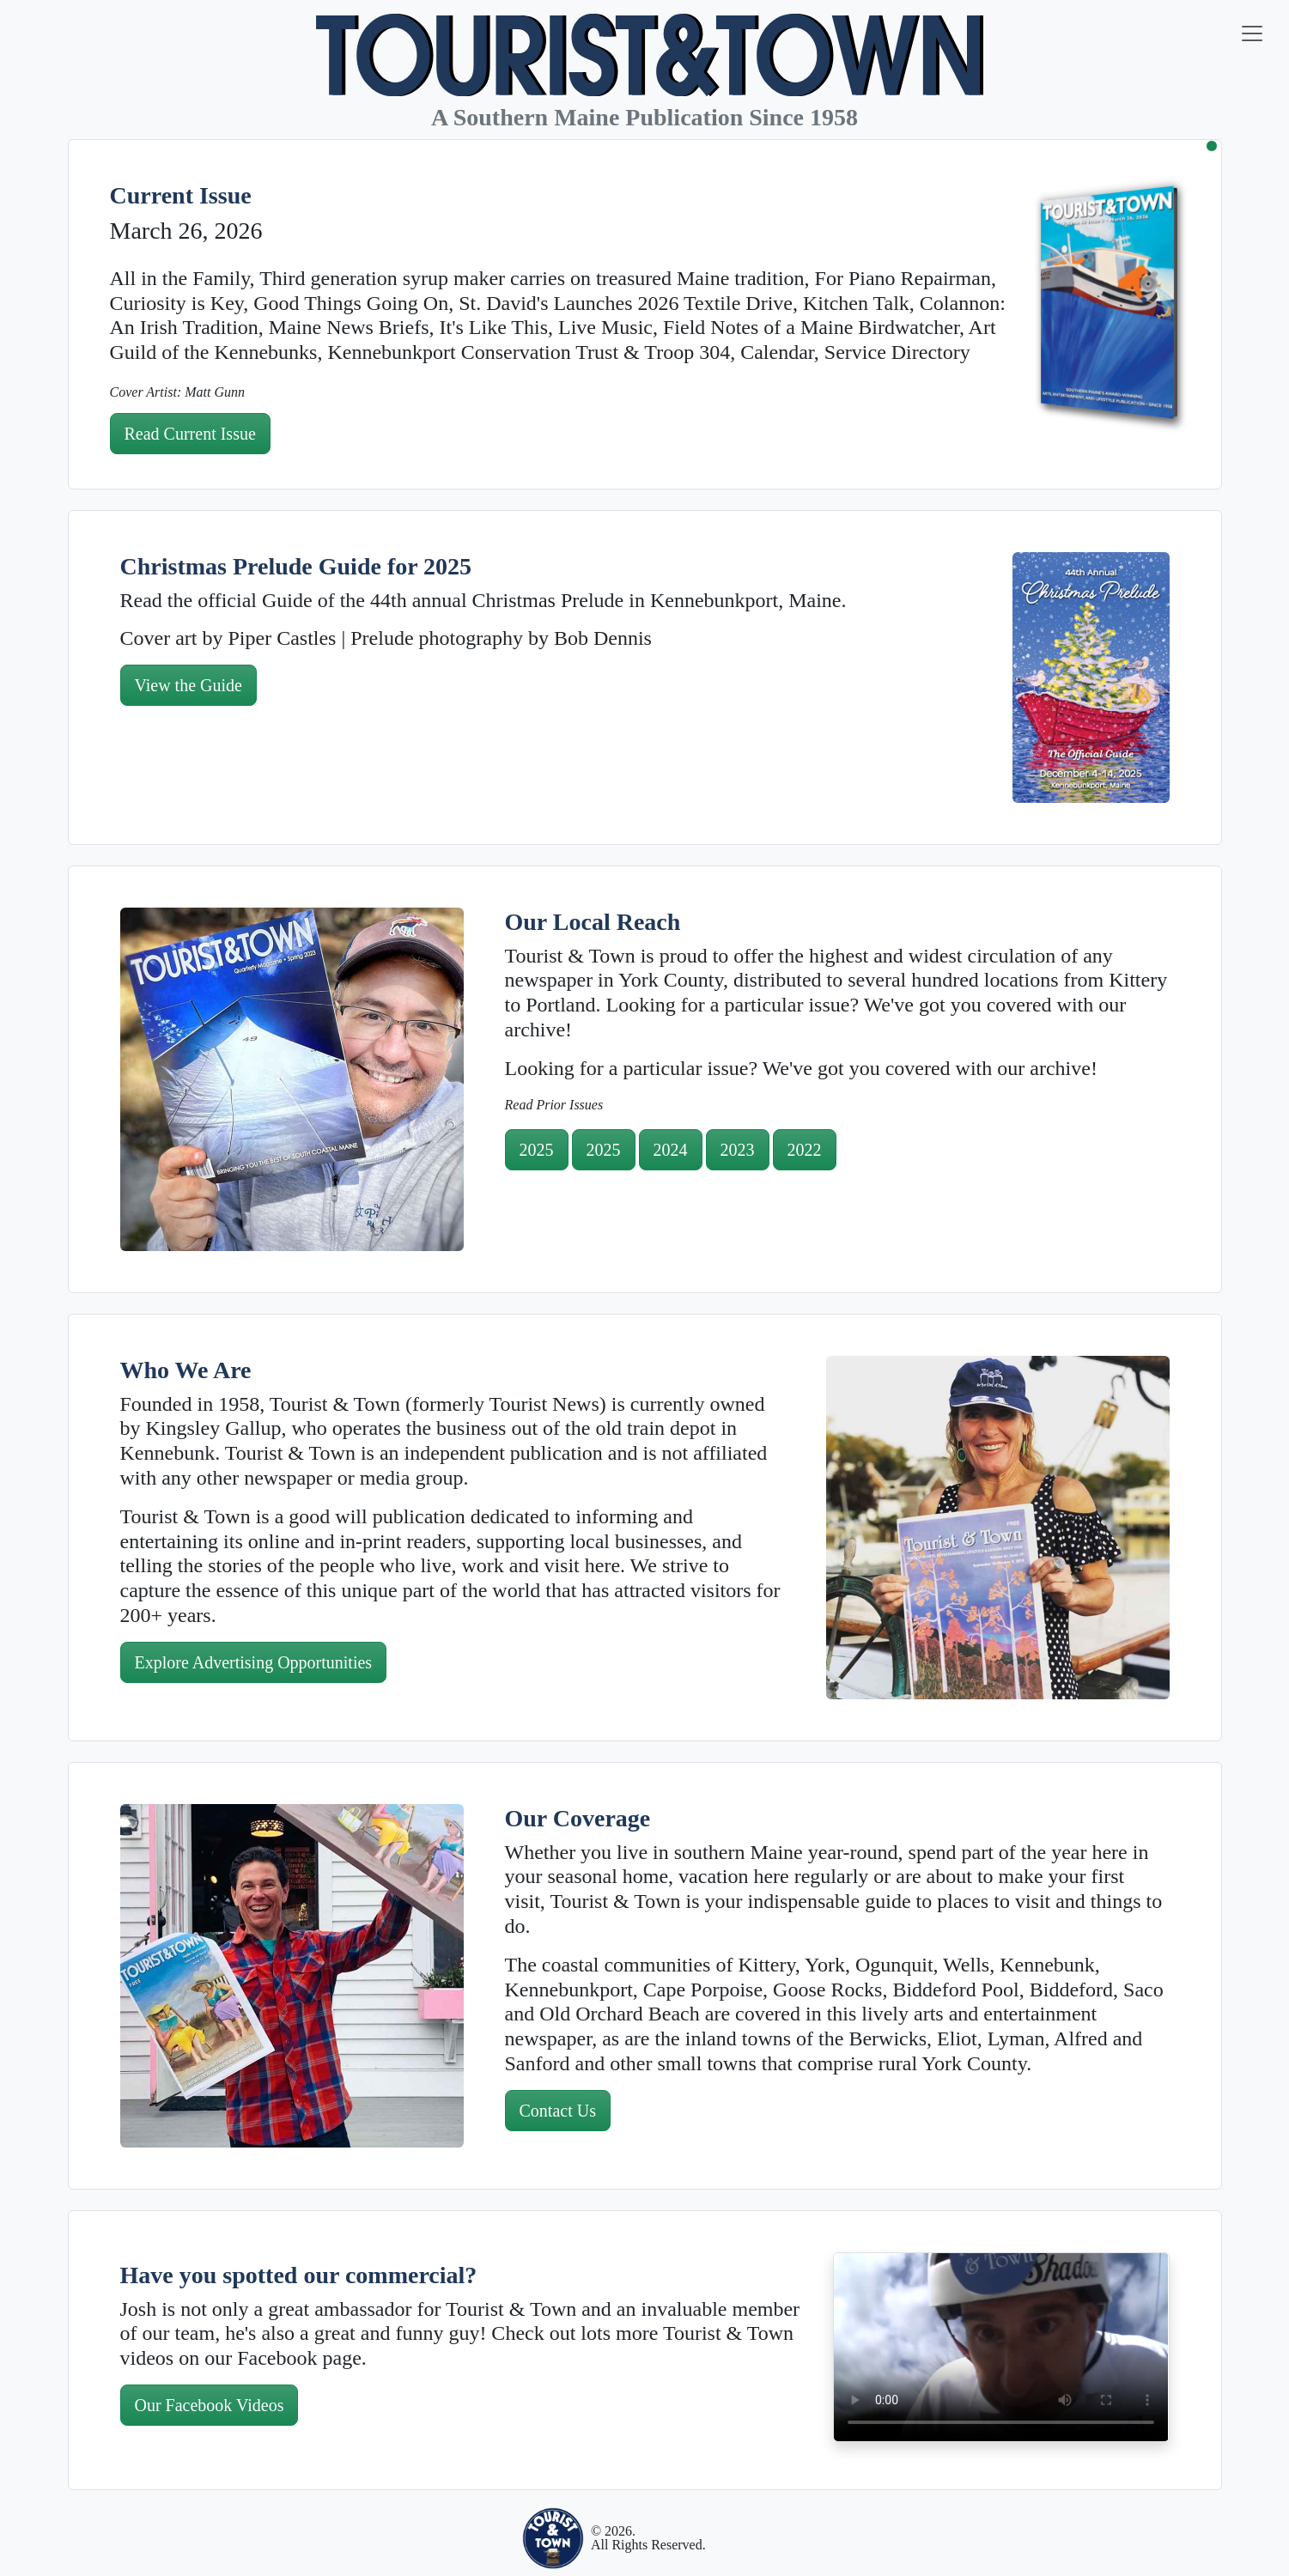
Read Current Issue (190, 433)
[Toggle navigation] (1252, 33)
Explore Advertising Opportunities (254, 1662)
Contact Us (558, 2110)
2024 (671, 1149)
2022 (804, 1149)
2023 (738, 1149)
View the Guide (188, 685)
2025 (537, 1149)
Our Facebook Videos (209, 2405)
